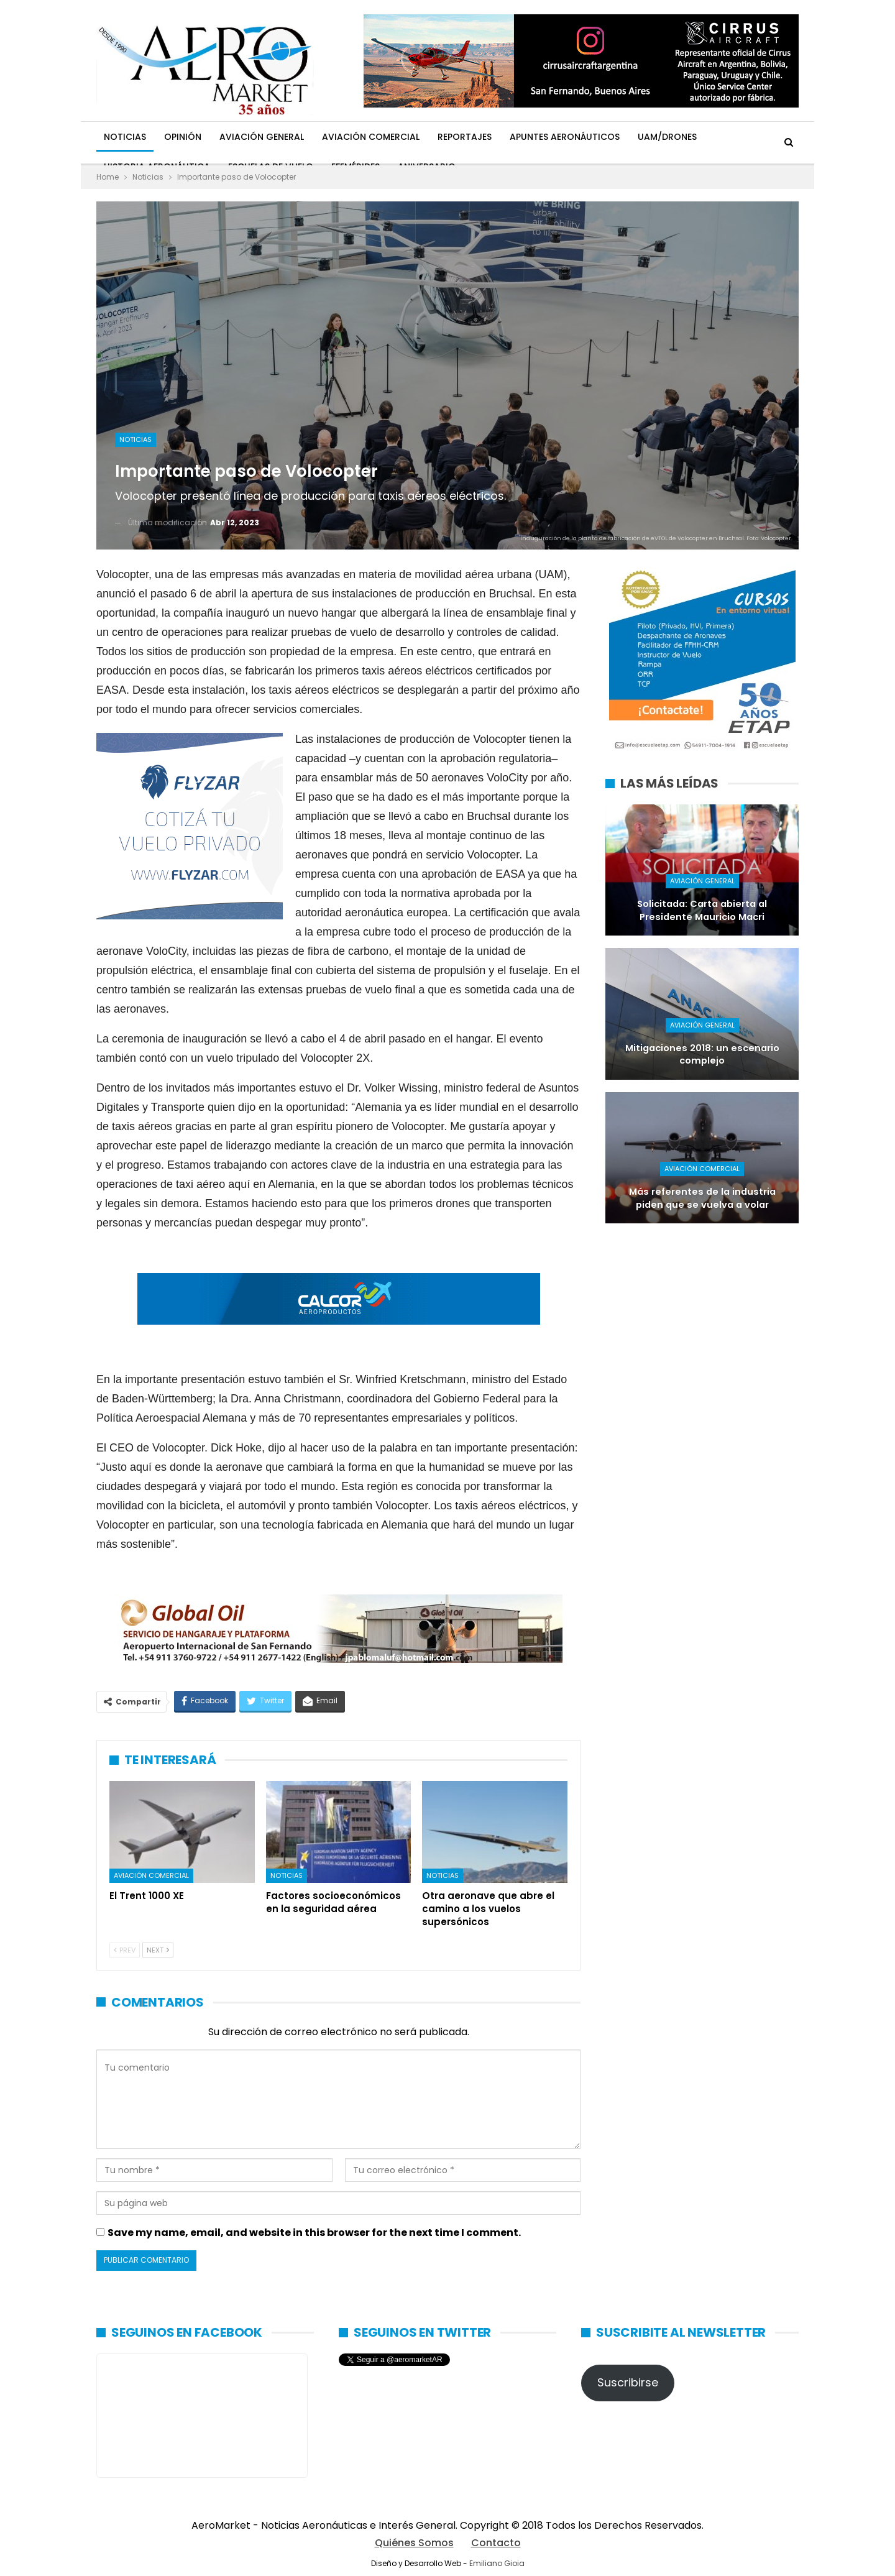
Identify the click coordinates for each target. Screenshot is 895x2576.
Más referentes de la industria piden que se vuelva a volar (702, 1198)
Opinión (182, 137)
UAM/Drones (667, 137)
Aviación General (261, 137)
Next (158, 1950)
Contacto (496, 2543)
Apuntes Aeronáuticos (565, 137)
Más (724, 137)
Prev (124, 1950)
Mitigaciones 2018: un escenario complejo (702, 1054)
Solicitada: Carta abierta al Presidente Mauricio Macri (702, 910)
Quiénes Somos (414, 2543)
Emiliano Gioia (497, 2563)
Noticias (125, 137)
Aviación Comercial (371, 137)
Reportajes (465, 137)
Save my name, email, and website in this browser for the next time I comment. (314, 2232)
